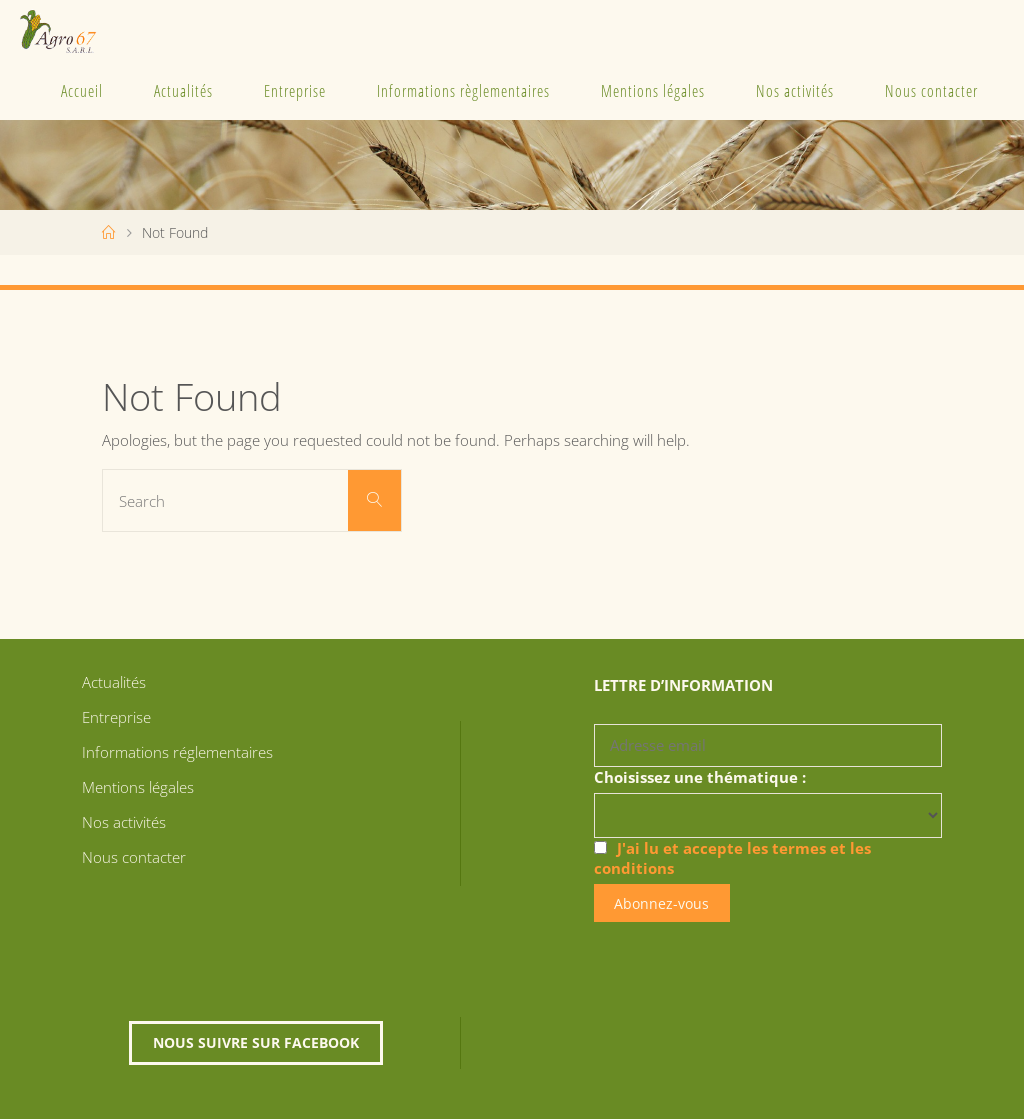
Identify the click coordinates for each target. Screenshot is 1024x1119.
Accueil (82, 91)
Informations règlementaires (463, 91)
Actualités (183, 91)
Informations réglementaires (177, 752)
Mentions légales (653, 91)
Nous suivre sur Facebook (256, 1042)
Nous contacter (931, 91)
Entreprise (295, 91)
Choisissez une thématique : (700, 777)
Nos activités (795, 91)
